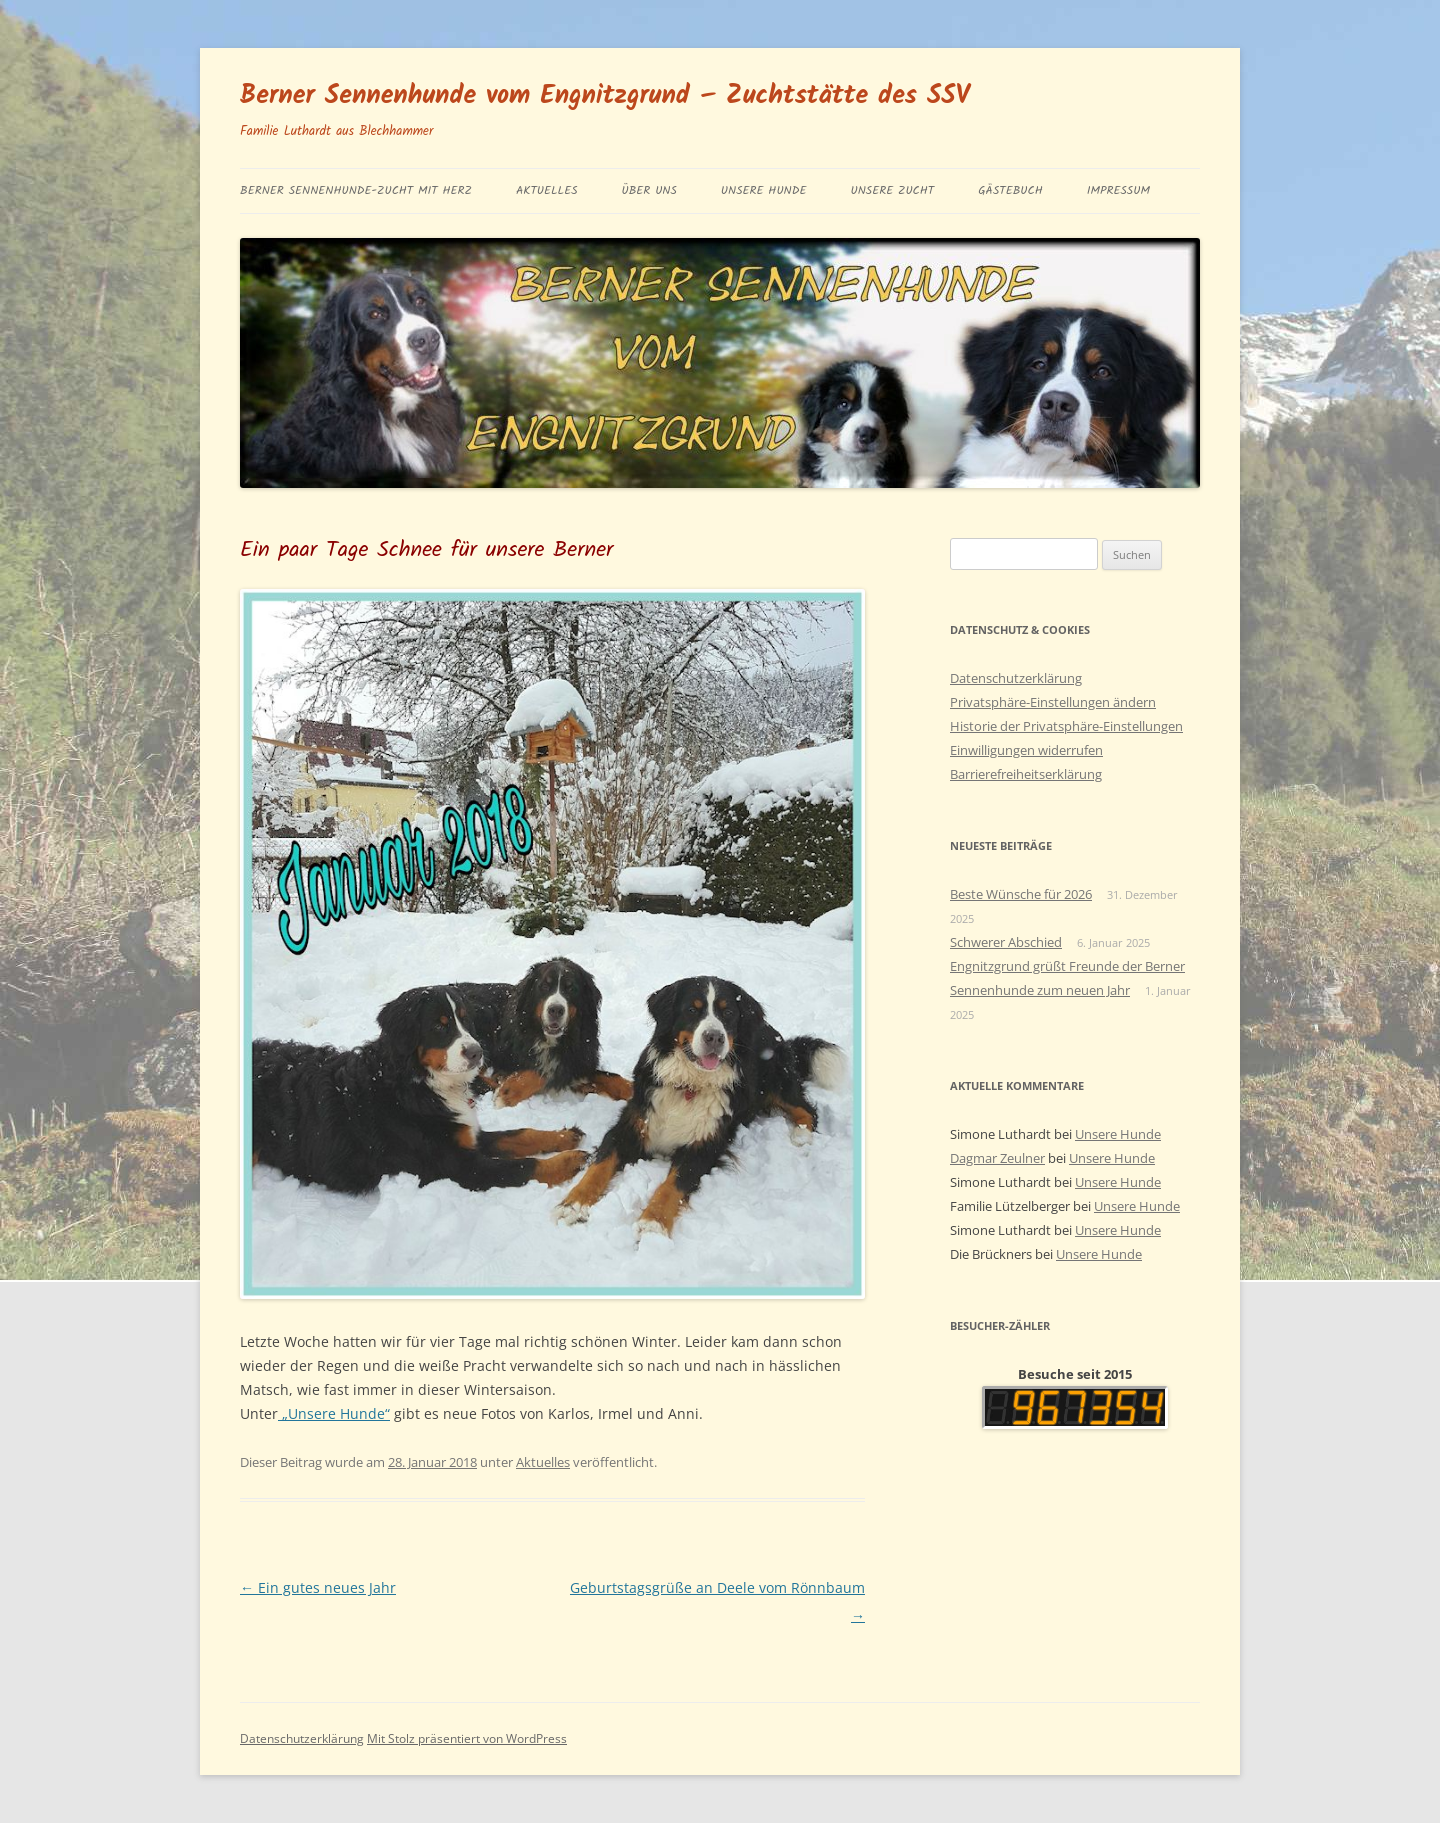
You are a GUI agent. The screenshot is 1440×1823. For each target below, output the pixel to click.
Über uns (649, 190)
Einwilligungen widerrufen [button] (1026, 750)
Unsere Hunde (764, 190)
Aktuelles (547, 190)
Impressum (1118, 190)
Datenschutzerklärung (1016, 678)
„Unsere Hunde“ (334, 1413)
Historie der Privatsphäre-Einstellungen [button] (1066, 726)
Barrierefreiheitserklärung (1026, 774)
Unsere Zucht (892, 190)
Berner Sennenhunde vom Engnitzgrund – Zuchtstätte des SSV (605, 96)
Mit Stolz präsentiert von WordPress (467, 1738)
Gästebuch (1010, 190)
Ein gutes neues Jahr (318, 1587)
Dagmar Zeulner (997, 1158)
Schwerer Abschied (1006, 942)
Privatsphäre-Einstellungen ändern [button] (1053, 702)
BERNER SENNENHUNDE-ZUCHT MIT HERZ (356, 190)
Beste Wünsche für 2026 (1021, 894)
